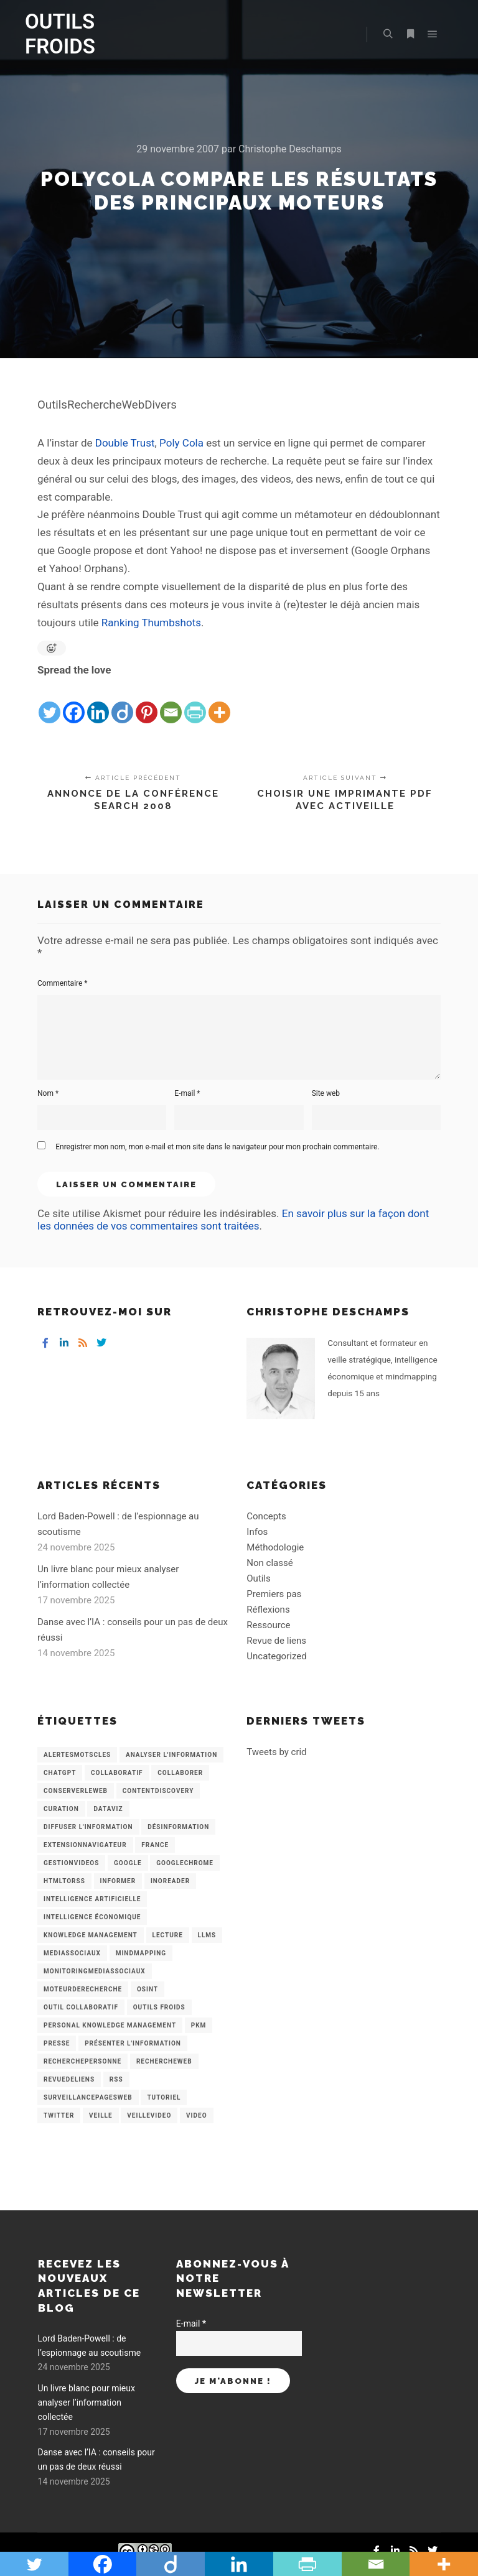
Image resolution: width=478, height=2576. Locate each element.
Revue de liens (276, 1640)
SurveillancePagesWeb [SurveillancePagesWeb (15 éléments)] (88, 2097)
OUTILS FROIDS (60, 33)
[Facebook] (74, 702)
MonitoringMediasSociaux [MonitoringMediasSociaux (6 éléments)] (95, 1971)
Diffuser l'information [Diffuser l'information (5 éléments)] (88, 1826)
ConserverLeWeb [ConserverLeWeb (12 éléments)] (76, 1790)
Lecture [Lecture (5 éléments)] (167, 1935)
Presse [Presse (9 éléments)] (57, 2043)
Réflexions (267, 1609)
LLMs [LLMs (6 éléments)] (207, 1935)
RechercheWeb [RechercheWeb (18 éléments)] (164, 2061)
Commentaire (62, 983)
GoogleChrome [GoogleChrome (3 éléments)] (184, 1863)
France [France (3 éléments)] (155, 1845)
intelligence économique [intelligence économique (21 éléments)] (92, 1917)
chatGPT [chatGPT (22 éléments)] (60, 1772)
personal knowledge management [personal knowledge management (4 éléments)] (110, 2025)
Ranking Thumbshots (151, 622)
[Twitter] (49, 702)
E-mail (187, 1093)
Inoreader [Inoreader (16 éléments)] (170, 1881)
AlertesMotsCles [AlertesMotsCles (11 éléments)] (77, 1754)
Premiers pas (273, 1594)
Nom (48, 1093)
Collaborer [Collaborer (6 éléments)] (180, 1772)
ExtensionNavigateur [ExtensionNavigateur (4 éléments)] (85, 1845)
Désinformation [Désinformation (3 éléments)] (178, 1826)
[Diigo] (122, 702)
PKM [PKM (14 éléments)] (199, 2025)
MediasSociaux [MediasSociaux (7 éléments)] (72, 1953)
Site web (326, 1093)
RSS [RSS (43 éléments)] (116, 2079)
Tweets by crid (276, 1752)
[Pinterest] (146, 702)
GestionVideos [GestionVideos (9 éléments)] (71, 1863)
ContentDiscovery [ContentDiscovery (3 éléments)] (158, 1790)
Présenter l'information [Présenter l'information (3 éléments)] (133, 2043)
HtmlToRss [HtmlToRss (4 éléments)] (64, 1881)
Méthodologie (275, 1547)
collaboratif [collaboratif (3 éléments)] (117, 1772)
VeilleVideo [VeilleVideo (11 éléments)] (149, 2115)
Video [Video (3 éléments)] (196, 2115)
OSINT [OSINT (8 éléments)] (147, 1989)
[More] (219, 702)
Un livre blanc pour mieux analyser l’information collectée (86, 2402)
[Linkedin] (98, 702)
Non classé (269, 1562)
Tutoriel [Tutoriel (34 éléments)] (163, 2097)
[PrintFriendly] (195, 702)
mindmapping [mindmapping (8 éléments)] (141, 1953)
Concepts (266, 1516)
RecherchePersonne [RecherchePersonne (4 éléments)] (82, 2061)
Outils (258, 1578)
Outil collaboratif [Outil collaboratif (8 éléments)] (81, 2007)
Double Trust (125, 443)
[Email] (171, 702)
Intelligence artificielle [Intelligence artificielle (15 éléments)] (92, 1899)
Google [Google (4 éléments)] (127, 1863)
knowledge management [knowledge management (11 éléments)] (91, 1935)
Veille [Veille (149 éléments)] (101, 2115)
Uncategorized (276, 1656)
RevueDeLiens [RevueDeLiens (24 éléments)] (69, 2079)
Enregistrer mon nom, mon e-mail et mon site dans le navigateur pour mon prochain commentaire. (217, 1146)
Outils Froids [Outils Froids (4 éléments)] (159, 2007)
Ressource (268, 1625)
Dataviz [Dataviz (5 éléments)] (108, 1808)
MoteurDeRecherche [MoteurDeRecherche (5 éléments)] (83, 1989)
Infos (257, 1531)
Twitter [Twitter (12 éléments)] (59, 2115)
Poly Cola (181, 443)
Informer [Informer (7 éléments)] (118, 1881)
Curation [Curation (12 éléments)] (61, 1808)
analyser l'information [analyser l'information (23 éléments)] (171, 1754)
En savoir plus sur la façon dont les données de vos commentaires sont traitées (233, 1219)
